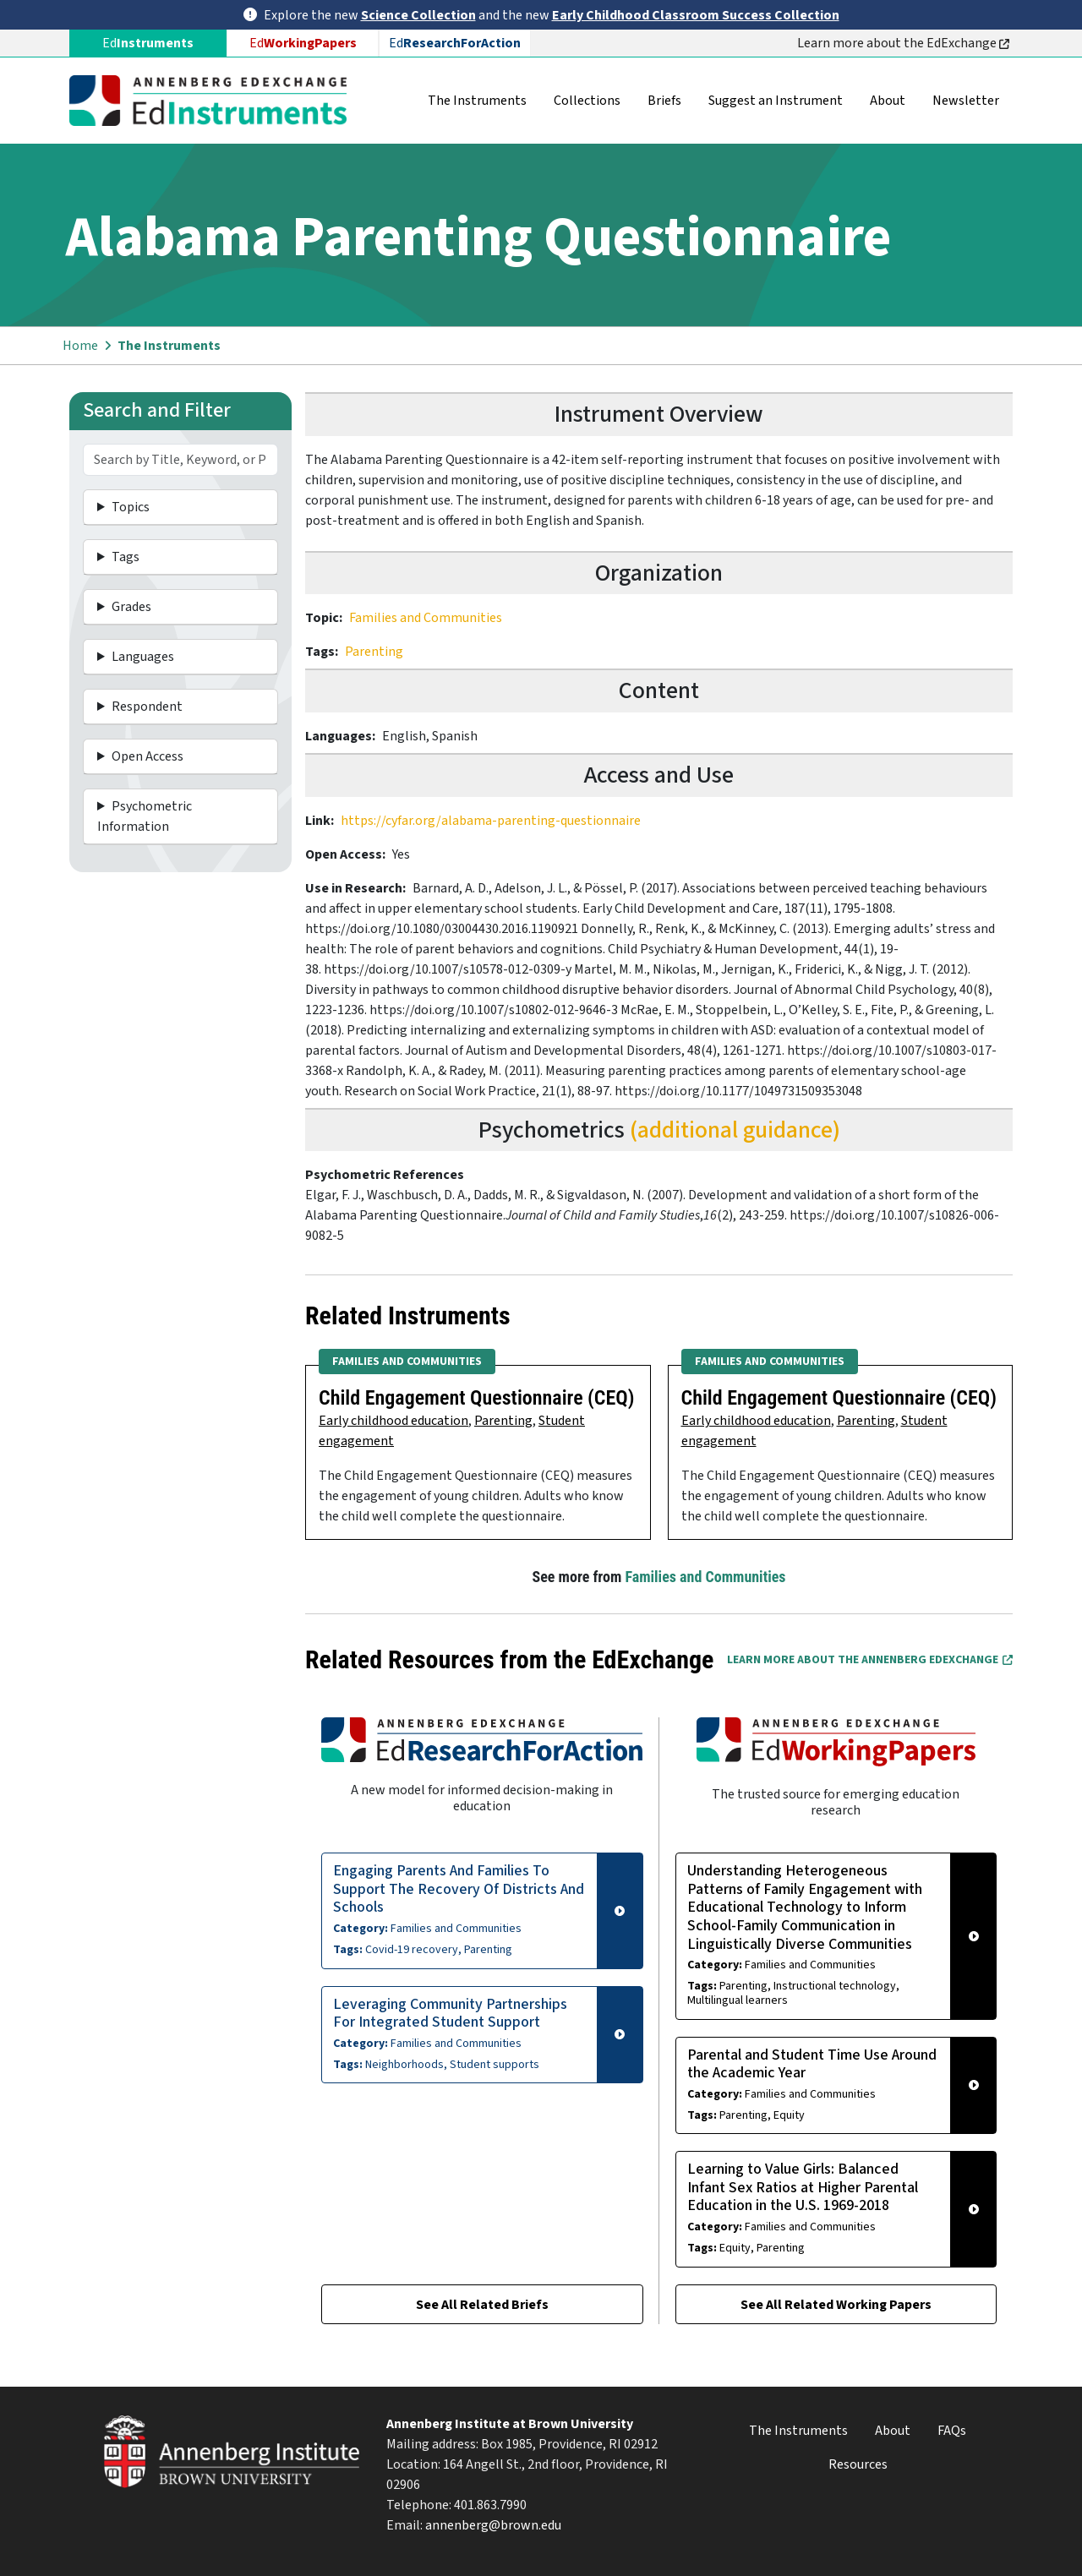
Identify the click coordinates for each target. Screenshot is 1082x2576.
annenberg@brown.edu (493, 2525)
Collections (587, 100)
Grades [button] (131, 607)
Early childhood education (393, 1420)
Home (80, 345)
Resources (858, 2464)
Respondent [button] (147, 706)
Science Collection (418, 15)
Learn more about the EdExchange (903, 43)
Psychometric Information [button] (144, 816)
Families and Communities (425, 618)
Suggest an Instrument (775, 100)
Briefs (664, 100)
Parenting (374, 651)
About (887, 100)
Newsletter (965, 100)
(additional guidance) (735, 1130)
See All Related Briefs (482, 2304)
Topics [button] (131, 507)
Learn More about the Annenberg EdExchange (870, 1659)
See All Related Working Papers (836, 2304)
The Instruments (477, 100)
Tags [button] (125, 557)
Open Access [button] (147, 756)
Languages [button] (143, 656)
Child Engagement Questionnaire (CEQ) (477, 1398)
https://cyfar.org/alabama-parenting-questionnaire (491, 820)
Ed (303, 43)
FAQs (951, 2430)
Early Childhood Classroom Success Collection (695, 15)
